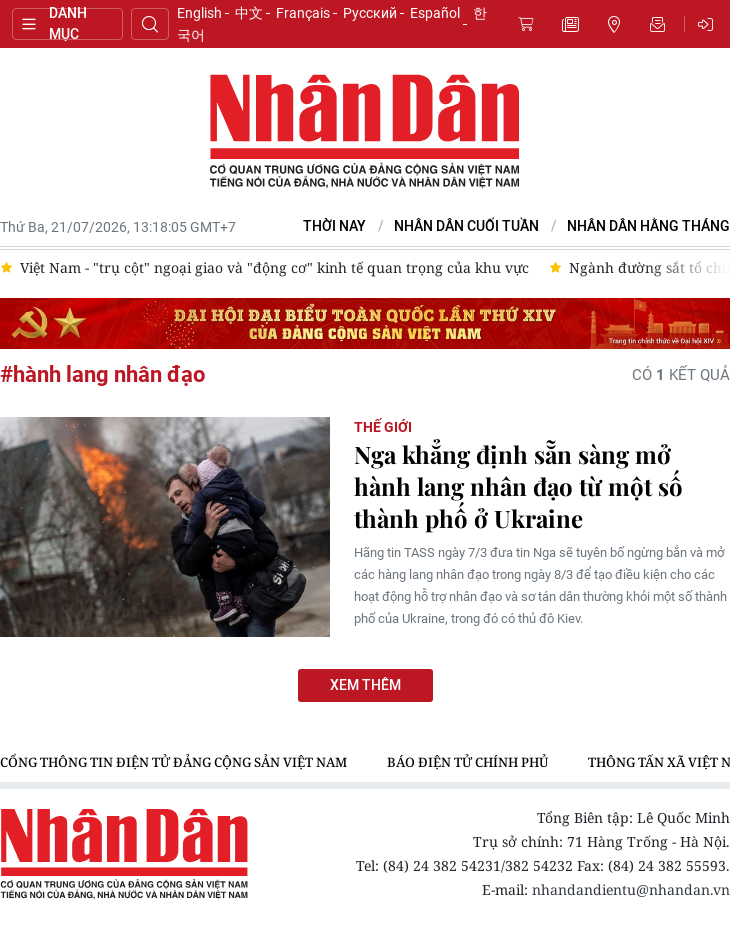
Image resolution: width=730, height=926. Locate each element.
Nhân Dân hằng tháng (648, 226)
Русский (370, 13)
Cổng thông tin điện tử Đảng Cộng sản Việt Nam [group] (173, 762)
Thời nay (334, 226)
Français (303, 13)
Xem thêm (365, 685)
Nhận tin (658, 24)
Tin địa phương (614, 24)
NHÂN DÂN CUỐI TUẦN (466, 226)
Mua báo (526, 24)
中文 (249, 13)
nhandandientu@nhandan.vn (631, 889)
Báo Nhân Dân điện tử (365, 132)
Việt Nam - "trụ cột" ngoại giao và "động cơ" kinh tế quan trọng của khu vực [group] (274, 267)
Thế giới (383, 427)
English (199, 13)
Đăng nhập (709, 24)
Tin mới (570, 24)
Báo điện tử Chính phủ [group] (467, 762)
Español (435, 13)
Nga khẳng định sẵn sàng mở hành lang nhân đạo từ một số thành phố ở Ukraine (518, 486)
